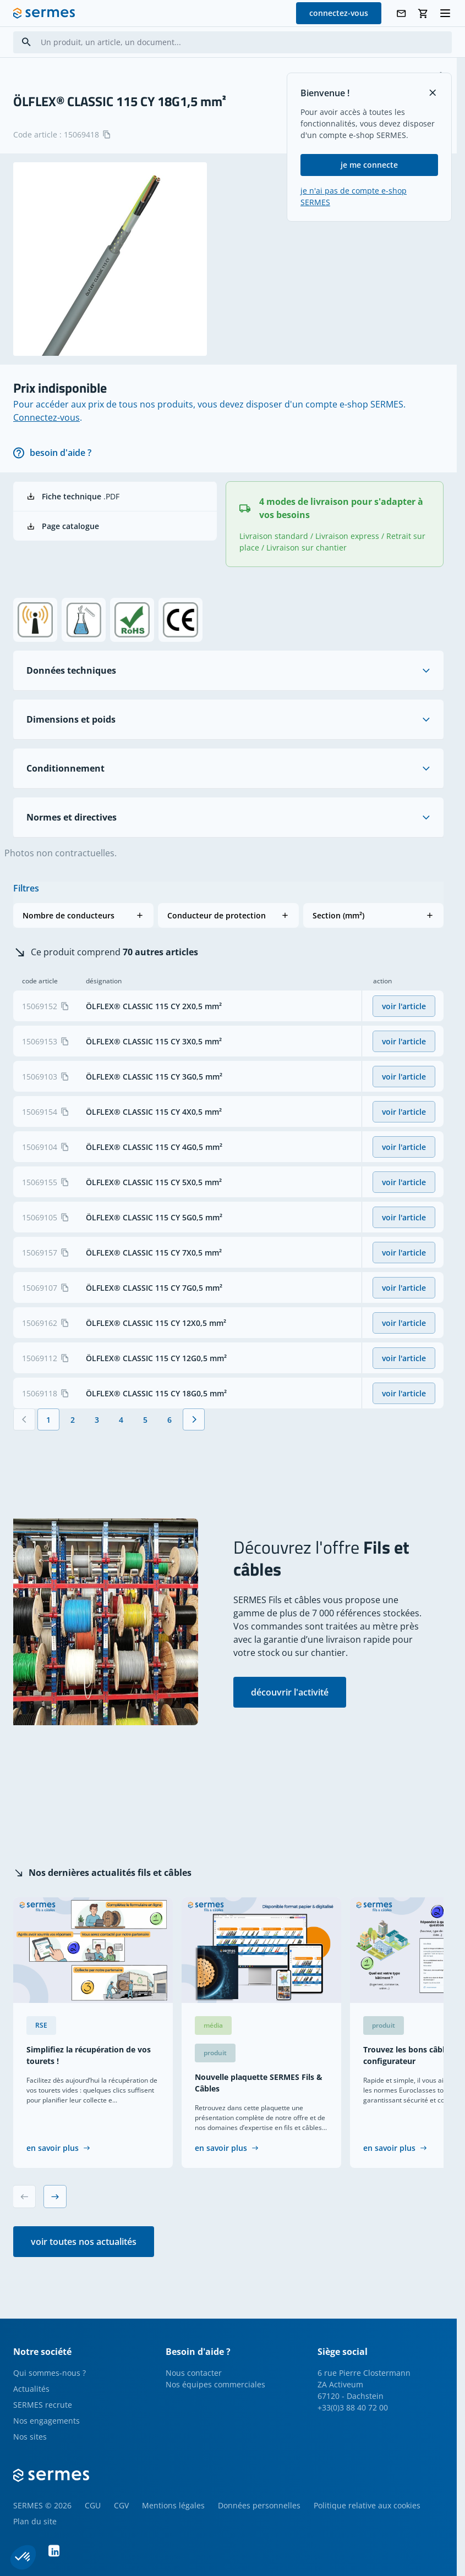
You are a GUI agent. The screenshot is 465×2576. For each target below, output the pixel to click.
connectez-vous (338, 13)
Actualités (31, 2389)
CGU (93, 2505)
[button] (83, 915)
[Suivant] (194, 1419)
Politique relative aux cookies (367, 2505)
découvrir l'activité (290, 1692)
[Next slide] (55, 2197)
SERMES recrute (42, 2404)
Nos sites (30, 2436)
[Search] (26, 42)
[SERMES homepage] (44, 13)
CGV (121, 2505)
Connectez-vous (46, 417)
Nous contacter (194, 2373)
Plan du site (35, 2521)
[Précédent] (24, 1419)
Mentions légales (173, 2505)
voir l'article (404, 1006)
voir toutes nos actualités (83, 2242)
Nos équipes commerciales (215, 2384)
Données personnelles (259, 2505)
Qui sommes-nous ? (49, 2373)
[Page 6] (169, 1419)
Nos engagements (46, 2420)
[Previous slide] (24, 2197)
